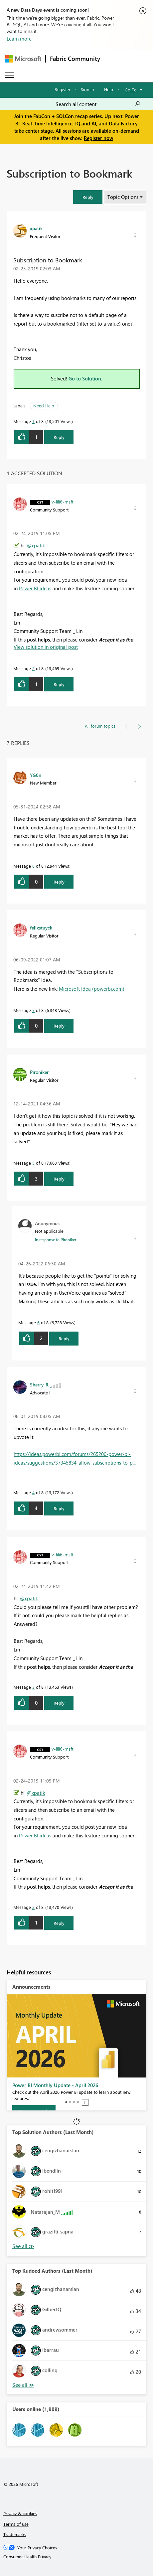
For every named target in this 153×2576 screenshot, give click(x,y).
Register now (98, 138)
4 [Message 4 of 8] (33, 1492)
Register (63, 89)
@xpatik (36, 545)
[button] (87, 197)
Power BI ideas (35, 588)
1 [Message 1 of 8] (33, 421)
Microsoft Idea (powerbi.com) (91, 988)
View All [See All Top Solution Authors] (23, 2246)
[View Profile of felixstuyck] (41, 927)
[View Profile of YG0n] (35, 775)
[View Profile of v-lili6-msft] (63, 501)
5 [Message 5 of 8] (33, 1163)
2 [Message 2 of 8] (33, 668)
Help (108, 89)
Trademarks (14, 2534)
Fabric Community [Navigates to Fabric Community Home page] (75, 59)
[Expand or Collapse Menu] (9, 75)
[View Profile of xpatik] (36, 228)
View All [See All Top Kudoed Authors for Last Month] (23, 2385)
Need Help (43, 405)
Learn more (19, 38)
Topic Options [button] (122, 197)
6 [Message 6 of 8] (38, 1322)
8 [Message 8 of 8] (33, 866)
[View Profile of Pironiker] (39, 1072)
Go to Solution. (85, 378)
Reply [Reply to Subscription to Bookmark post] (59, 437)
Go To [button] (131, 89)
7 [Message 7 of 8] (33, 1010)
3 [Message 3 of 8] (33, 1687)
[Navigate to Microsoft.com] (23, 59)
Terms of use (16, 2524)
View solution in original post (46, 647)
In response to (55, 1239)
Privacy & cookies (20, 2513)
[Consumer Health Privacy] (76, 2556)
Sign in (87, 89)
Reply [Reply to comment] (59, 684)
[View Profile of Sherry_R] (39, 1384)
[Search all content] (98, 104)
